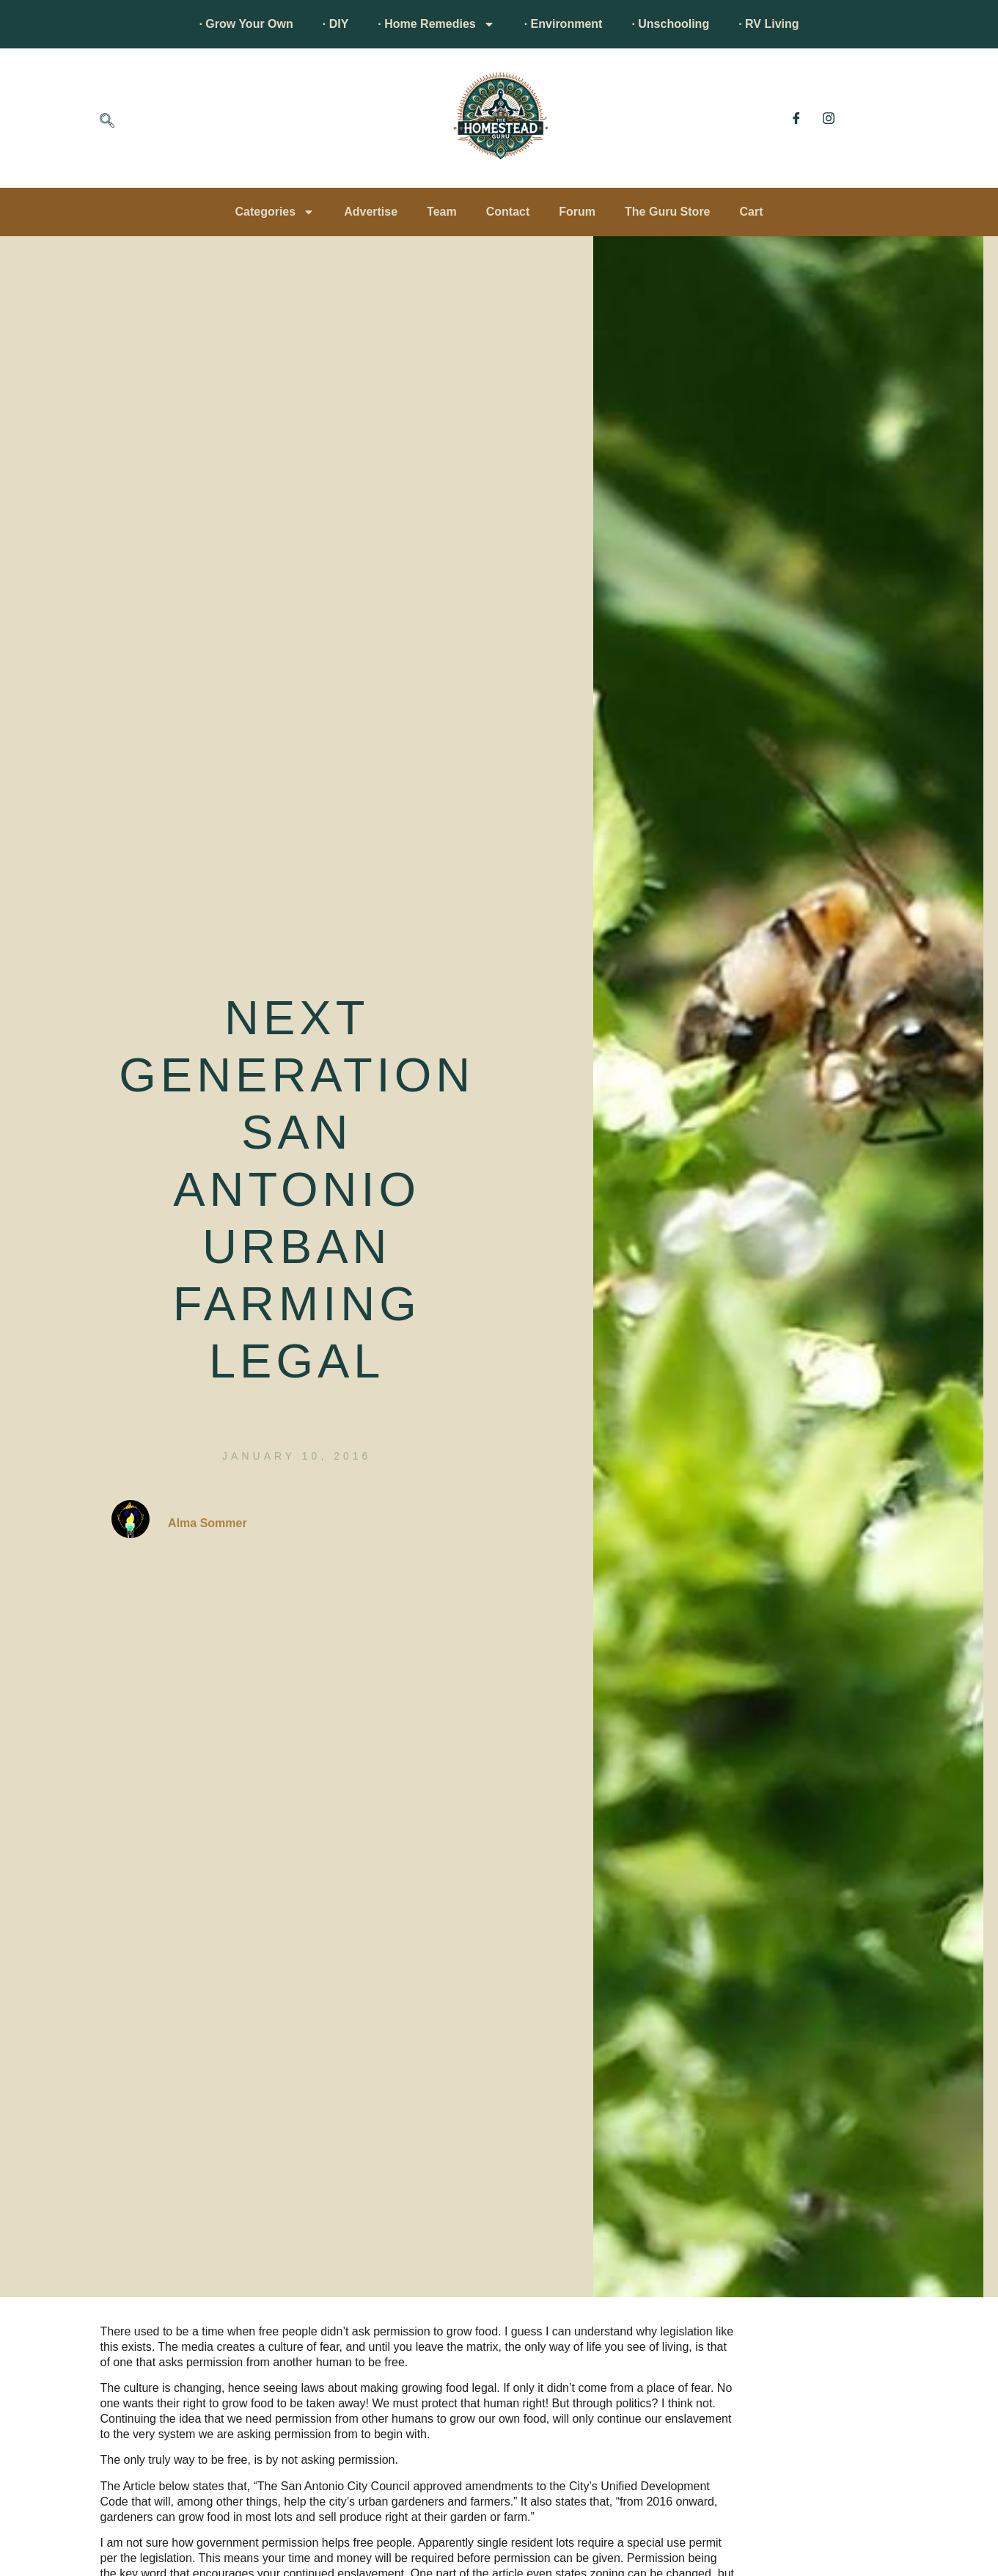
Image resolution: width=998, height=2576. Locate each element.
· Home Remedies (436, 24)
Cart (751, 211)
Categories (275, 212)
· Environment (563, 24)
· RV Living (768, 24)
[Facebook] (796, 118)
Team (442, 211)
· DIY (336, 24)
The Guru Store (667, 211)
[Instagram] (829, 118)
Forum (577, 211)
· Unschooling (670, 24)
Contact (508, 211)
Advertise (370, 211)
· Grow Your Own (246, 24)
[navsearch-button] (107, 121)
